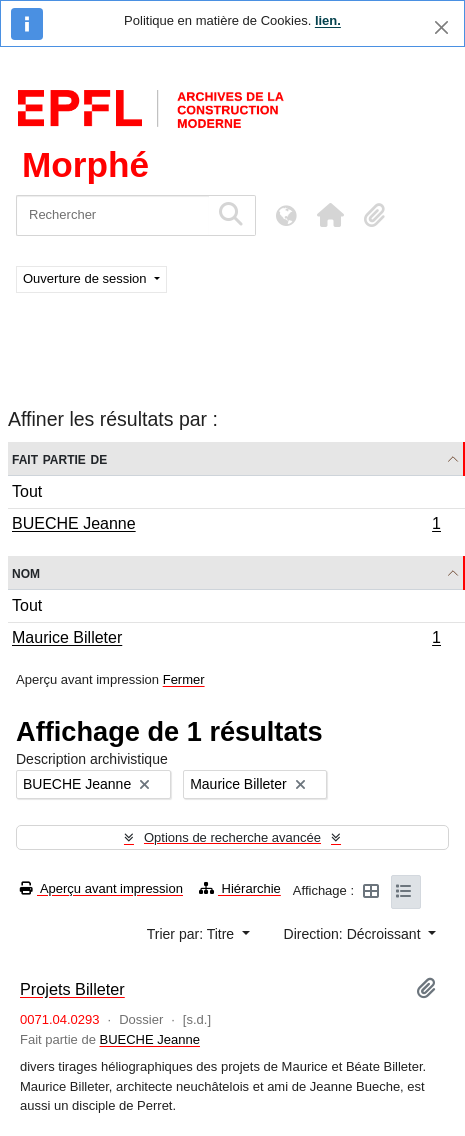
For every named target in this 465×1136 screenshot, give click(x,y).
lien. (328, 20)
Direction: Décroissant (354, 934)
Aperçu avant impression (101, 888)
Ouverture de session (86, 278)
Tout (27, 491)
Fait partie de (59, 458)
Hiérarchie (240, 888)
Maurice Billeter (226, 640)
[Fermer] (441, 27)
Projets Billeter (72, 989)
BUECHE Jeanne (226, 526)
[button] (330, 215)
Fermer (184, 679)
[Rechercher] (112, 215)
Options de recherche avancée (232, 837)
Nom (26, 572)
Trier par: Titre (192, 934)
